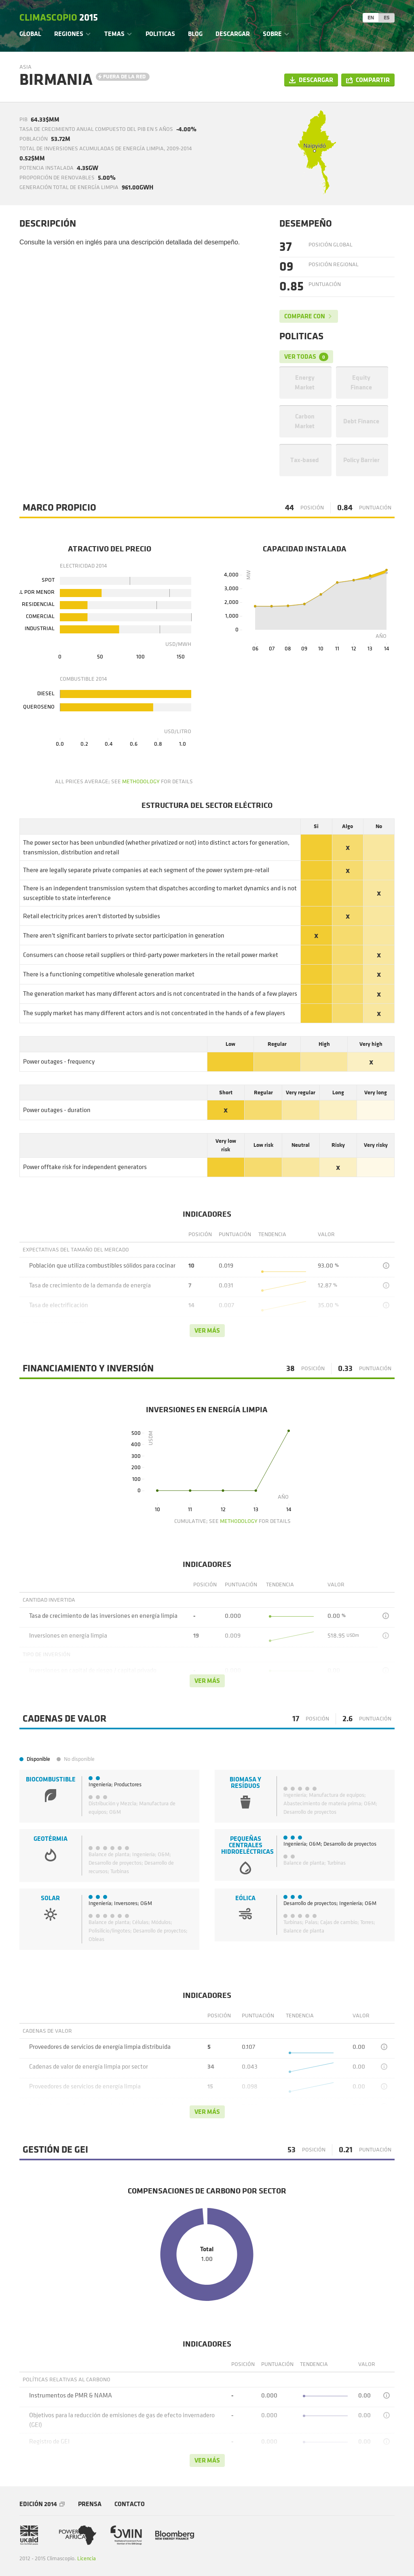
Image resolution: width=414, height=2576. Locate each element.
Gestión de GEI (55, 2150)
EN (371, 17)
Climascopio (58, 18)
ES (387, 17)
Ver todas (306, 356)
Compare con (304, 316)
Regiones (68, 33)
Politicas (160, 33)
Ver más (207, 1330)
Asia (25, 67)
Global (30, 33)
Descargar (232, 33)
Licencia (86, 2558)
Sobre (272, 33)
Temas (114, 33)
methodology (141, 781)
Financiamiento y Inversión (88, 1369)
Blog (195, 33)
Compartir (373, 80)
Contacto (129, 2504)
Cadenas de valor (64, 1719)
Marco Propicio (59, 508)
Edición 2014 (38, 2504)
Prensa (89, 2504)
